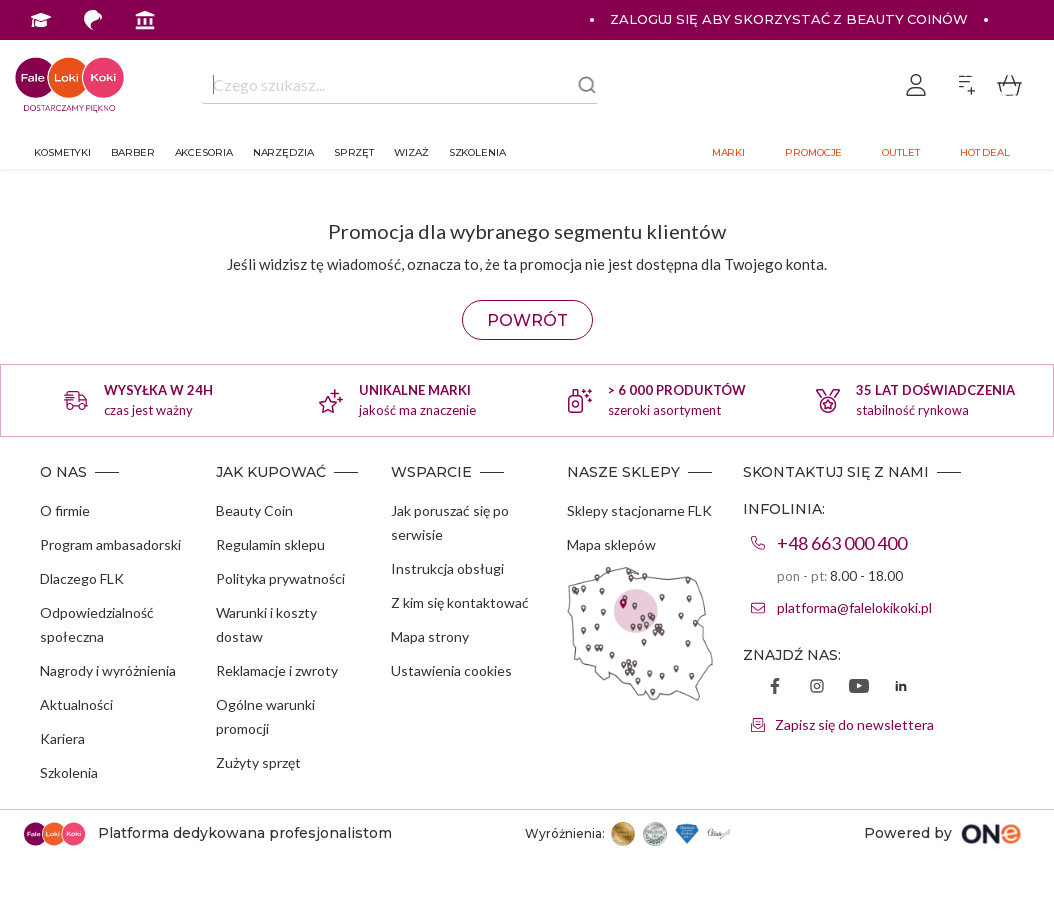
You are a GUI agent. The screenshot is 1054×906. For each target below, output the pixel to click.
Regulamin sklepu (270, 544)
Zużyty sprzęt (258, 762)
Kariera (62, 738)
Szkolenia (477, 152)
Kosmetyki (62, 152)
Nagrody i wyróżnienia (108, 670)
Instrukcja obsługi (447, 568)
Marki (729, 152)
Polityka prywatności (280, 578)
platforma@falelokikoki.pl (854, 607)
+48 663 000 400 (842, 543)
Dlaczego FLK (82, 578)
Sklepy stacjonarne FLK (639, 510)
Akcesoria (204, 152)
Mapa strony (430, 636)
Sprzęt (354, 152)
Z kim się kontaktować (460, 602)
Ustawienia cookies (451, 670)
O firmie (65, 510)
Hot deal (985, 152)
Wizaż (411, 152)
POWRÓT (527, 320)
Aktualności (76, 704)
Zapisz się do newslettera (854, 724)
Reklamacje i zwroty (277, 670)
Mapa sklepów (611, 544)
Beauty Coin (254, 510)
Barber (132, 152)
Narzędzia (283, 152)
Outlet (900, 152)
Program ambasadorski (110, 544)
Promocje (813, 152)
